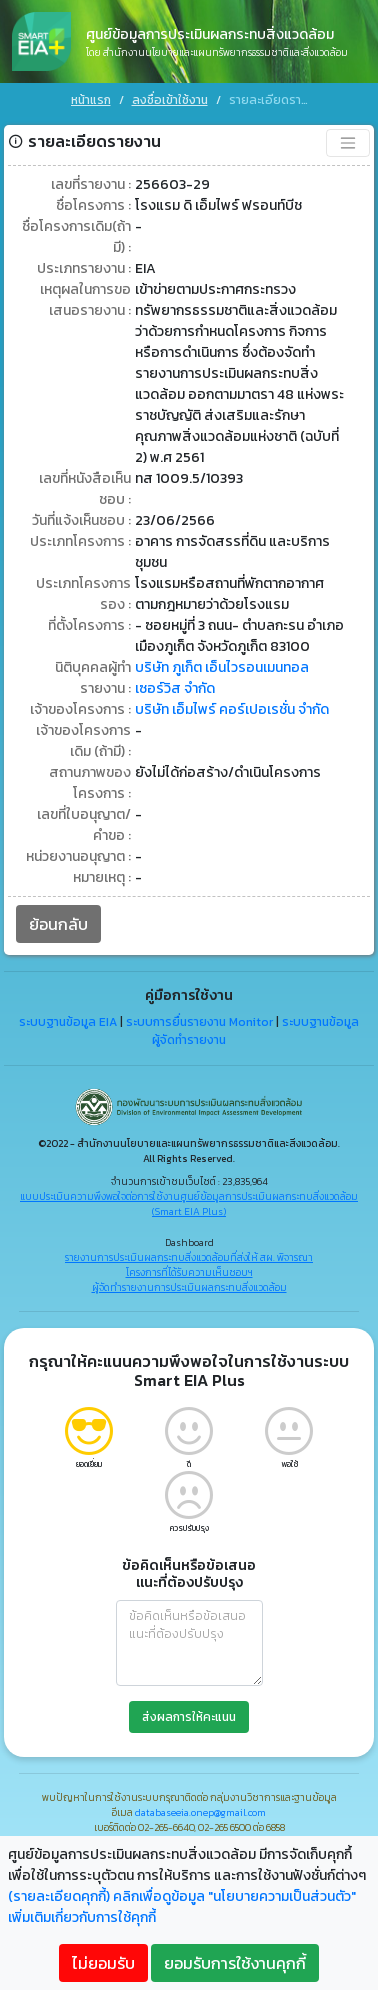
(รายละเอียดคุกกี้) (59, 1896)
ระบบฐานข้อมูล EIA (68, 1021)
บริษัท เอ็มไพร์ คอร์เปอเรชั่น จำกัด (232, 708)
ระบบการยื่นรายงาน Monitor (199, 1021)
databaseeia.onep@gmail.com (200, 1811)
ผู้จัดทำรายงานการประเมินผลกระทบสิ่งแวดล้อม (189, 1286)
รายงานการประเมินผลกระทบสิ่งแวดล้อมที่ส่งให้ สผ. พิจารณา (189, 1256)
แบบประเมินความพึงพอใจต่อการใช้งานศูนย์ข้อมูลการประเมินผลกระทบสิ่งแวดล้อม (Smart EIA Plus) (189, 1203)
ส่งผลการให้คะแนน (189, 1716)
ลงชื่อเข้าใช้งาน (170, 100)
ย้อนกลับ (58, 923)
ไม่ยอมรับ (103, 1963)
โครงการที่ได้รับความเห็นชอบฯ (189, 1271)
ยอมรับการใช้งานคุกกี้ (235, 1963)
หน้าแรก (91, 100)
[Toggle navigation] (348, 142)
